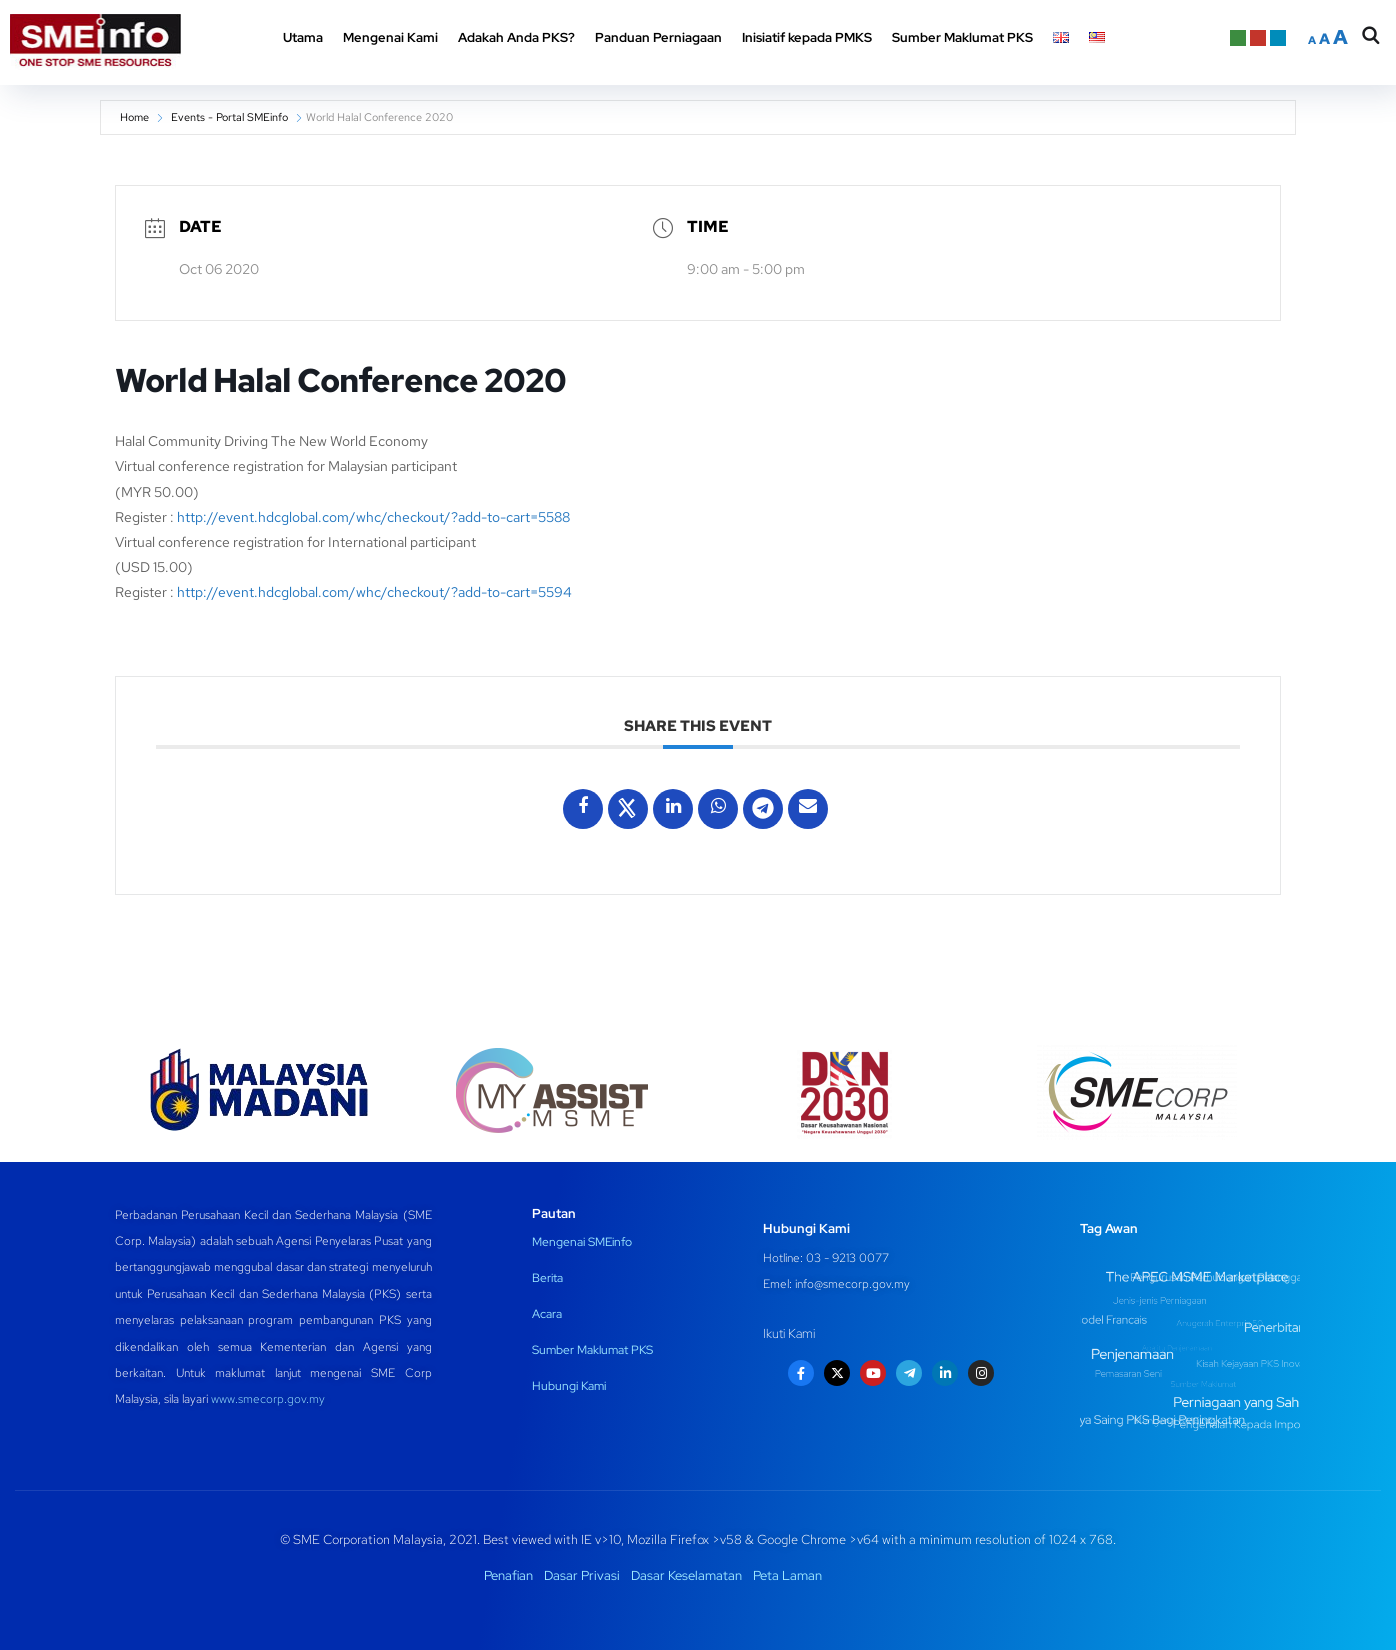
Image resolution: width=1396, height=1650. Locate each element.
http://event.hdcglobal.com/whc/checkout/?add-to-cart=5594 (374, 592)
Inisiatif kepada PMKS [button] (807, 37)
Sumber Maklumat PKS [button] (962, 37)
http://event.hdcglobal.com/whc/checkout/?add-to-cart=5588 (373, 517)
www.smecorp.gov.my (268, 1399)
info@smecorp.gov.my (852, 1284)
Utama (303, 37)
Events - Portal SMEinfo (229, 117)
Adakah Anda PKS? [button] (516, 37)
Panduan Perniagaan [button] (658, 37)
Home (134, 117)
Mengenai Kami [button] (390, 37)
